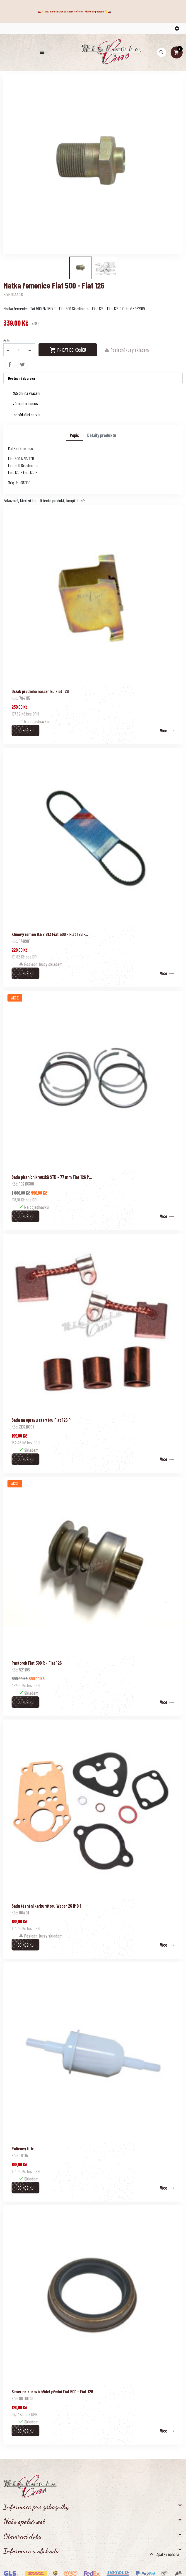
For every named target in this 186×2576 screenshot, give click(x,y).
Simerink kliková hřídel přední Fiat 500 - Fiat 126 (52, 2391)
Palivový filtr (23, 2148)
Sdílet (9, 364)
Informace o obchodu (31, 2551)
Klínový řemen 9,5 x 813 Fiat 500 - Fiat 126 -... (50, 934)
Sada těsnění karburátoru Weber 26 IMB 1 (46, 1906)
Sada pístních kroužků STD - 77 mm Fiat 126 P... (52, 1177)
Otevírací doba (22, 2536)
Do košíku (25, 730)
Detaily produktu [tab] (101, 435)
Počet (6, 340)
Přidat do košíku (68, 350)
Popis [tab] (74, 435)
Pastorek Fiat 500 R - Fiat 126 (37, 1663)
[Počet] (19, 350)
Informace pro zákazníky (36, 2506)
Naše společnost (24, 2521)
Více (163, 730)
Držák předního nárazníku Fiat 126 (40, 691)
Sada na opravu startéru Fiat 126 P (41, 1420)
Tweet (22, 364)
